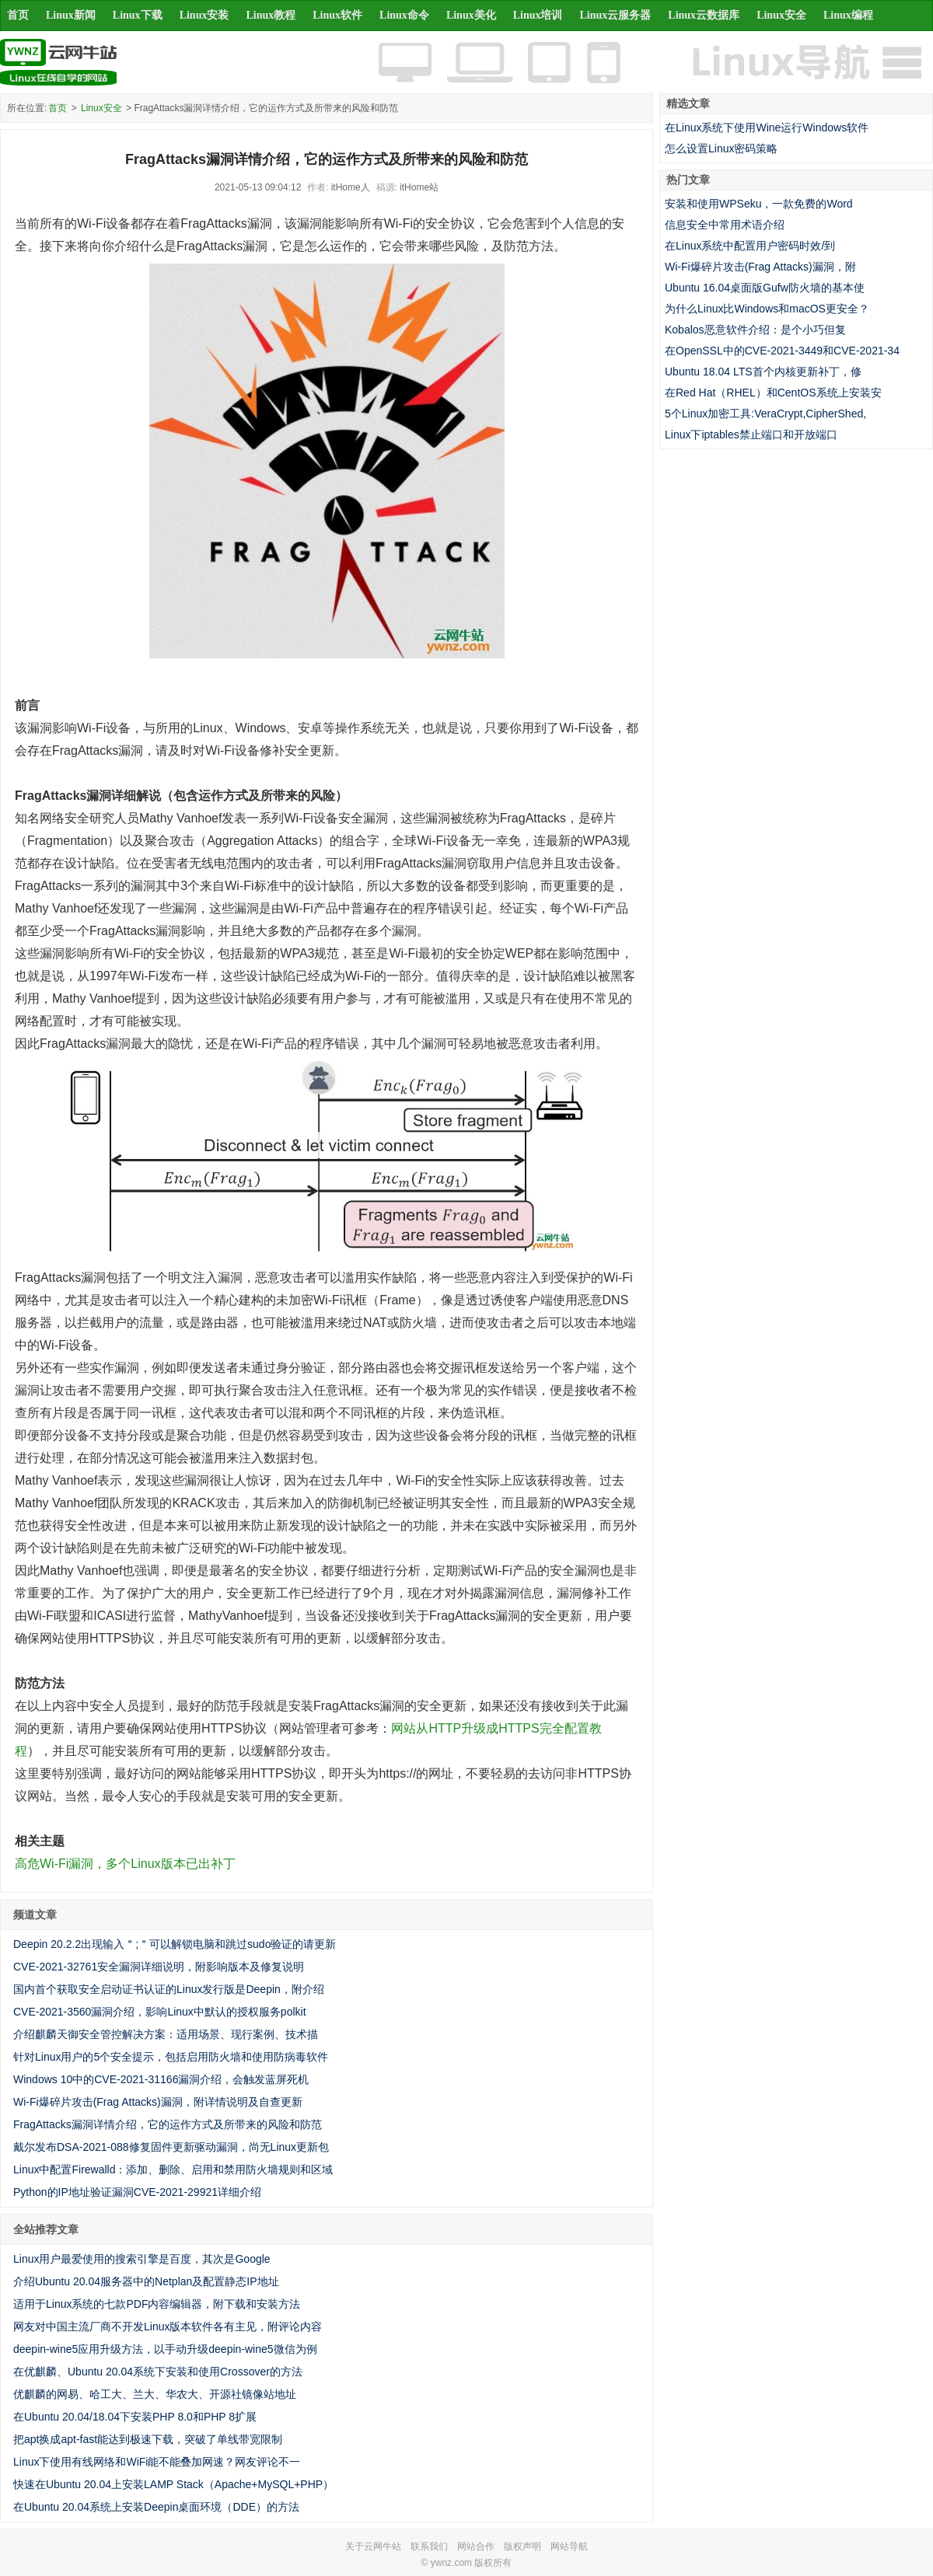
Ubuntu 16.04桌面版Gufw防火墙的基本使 (765, 287)
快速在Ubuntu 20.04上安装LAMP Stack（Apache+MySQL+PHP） (173, 2484)
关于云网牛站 (373, 2546)
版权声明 (522, 2546)
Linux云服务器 (616, 15)
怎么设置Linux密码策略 (721, 148)
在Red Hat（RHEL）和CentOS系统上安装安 (773, 392)
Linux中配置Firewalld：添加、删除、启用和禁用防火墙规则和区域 (173, 2169)
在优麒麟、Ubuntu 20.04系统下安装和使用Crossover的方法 (157, 2371)
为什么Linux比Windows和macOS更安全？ (767, 308)
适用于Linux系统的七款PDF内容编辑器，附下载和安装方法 (156, 2304)
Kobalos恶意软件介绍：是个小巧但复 (755, 329)
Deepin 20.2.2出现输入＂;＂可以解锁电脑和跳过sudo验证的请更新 (174, 1944)
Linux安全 (781, 15)
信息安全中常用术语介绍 (724, 224)
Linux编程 (848, 15)
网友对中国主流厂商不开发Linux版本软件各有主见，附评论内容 (167, 2326)
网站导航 (569, 2546)
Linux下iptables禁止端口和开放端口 (751, 434)
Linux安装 (204, 15)
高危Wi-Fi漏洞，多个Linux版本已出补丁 (125, 1863)
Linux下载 (137, 15)
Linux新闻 (71, 15)
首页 (18, 15)
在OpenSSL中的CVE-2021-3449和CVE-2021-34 (782, 350)
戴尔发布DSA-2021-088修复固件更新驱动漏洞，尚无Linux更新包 (171, 2147)
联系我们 (429, 2546)
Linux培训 (538, 15)
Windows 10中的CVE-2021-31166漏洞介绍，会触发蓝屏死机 (161, 2079)
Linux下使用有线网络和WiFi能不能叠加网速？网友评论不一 (156, 2462)
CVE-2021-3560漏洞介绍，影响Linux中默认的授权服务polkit (159, 2011)
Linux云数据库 (703, 15)
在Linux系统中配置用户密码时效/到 (750, 245)
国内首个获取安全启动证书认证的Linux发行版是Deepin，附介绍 (168, 1989)
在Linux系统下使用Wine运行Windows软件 (766, 127)
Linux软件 (337, 15)
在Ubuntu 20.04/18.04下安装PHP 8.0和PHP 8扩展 (135, 2416)
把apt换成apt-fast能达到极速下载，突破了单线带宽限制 (147, 2439)
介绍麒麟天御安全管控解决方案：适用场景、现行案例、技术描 (165, 2034)
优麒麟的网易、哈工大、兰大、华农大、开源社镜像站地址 (154, 2394)
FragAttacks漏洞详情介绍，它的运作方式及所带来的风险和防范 (167, 2124)
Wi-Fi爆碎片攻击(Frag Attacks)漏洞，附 (760, 266)
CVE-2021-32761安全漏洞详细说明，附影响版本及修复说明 (158, 1966)
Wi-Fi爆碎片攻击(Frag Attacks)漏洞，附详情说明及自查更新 (157, 2102)
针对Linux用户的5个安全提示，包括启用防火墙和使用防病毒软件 (170, 2057)
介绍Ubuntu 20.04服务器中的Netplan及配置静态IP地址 (146, 2281)
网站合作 (475, 2546)
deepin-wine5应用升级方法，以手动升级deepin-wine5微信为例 (165, 2349)
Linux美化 (471, 15)
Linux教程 (270, 15)
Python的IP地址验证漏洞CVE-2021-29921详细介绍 (137, 2192)
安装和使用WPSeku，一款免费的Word (759, 203)
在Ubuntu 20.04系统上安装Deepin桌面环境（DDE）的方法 (156, 2507)
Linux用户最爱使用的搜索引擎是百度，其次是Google (142, 2259)
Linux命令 (404, 15)
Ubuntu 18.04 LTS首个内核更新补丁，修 (763, 371)
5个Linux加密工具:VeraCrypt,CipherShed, (765, 413)
